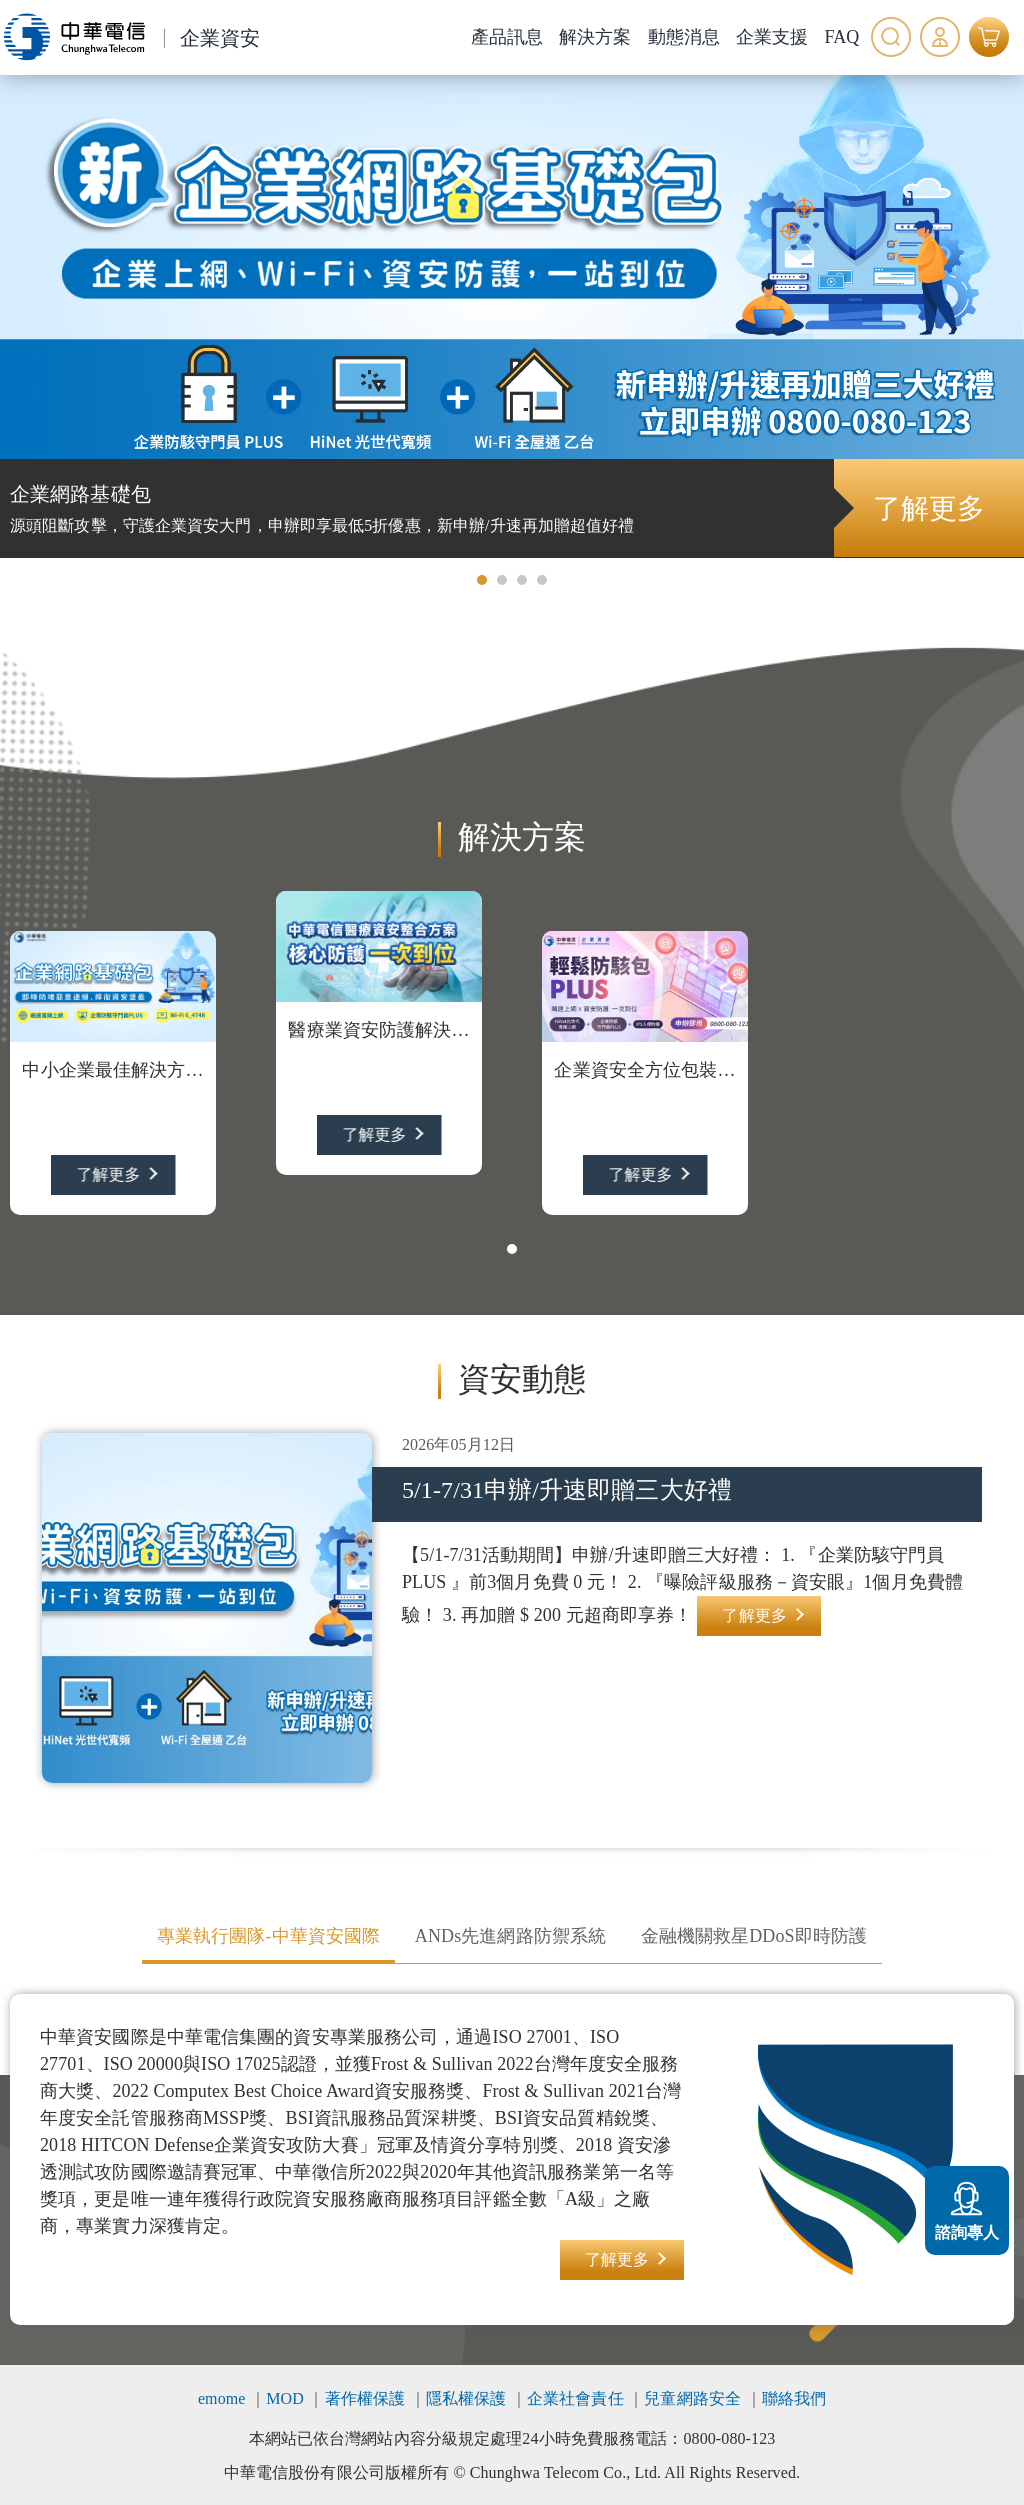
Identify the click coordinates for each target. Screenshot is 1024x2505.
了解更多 (928, 508)
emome (222, 2398)
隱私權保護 (466, 2398)
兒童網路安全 (692, 2398)
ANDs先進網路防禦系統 (510, 1936)
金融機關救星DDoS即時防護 (754, 1936)
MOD (285, 2398)
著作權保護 (365, 2398)
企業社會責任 (575, 2398)
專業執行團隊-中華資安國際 (268, 1936)
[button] (482, 580)
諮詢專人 (967, 2208)
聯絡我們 (794, 2398)
